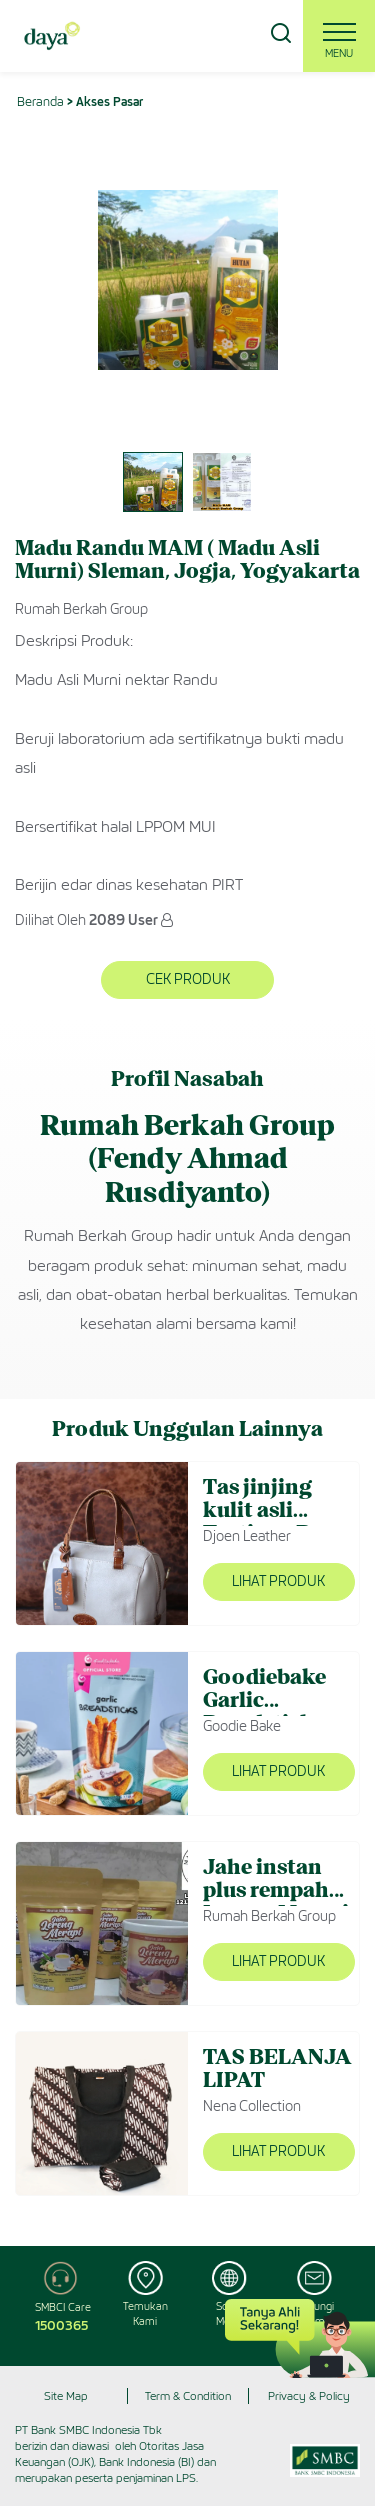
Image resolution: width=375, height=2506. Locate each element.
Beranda (40, 101)
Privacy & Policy (309, 2396)
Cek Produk (188, 979)
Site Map (66, 2396)
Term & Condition (188, 2396)
